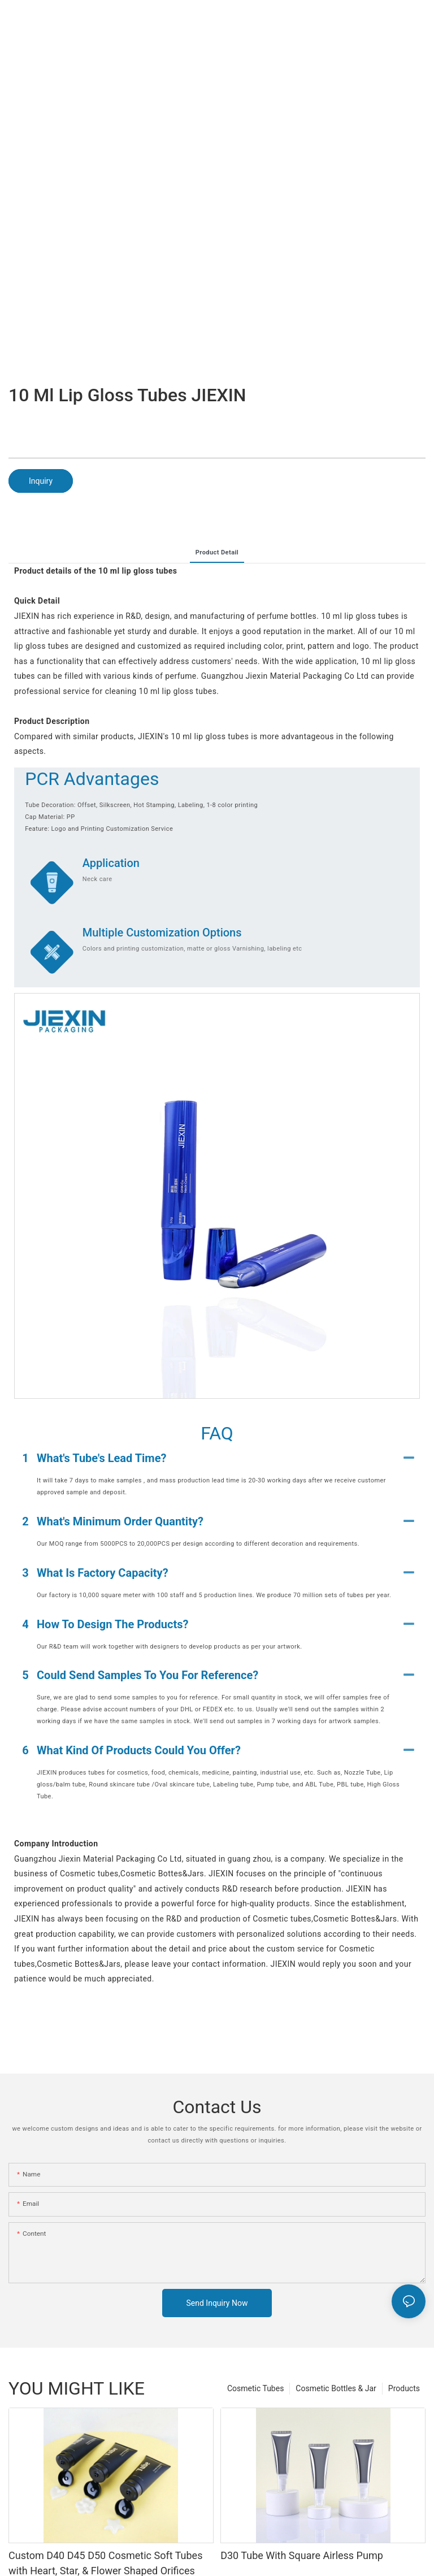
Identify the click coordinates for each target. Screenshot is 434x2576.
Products (404, 2388)
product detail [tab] (217, 552)
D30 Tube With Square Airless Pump (301, 2555)
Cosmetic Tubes (255, 2388)
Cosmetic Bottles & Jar (336, 2388)
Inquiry (41, 480)
